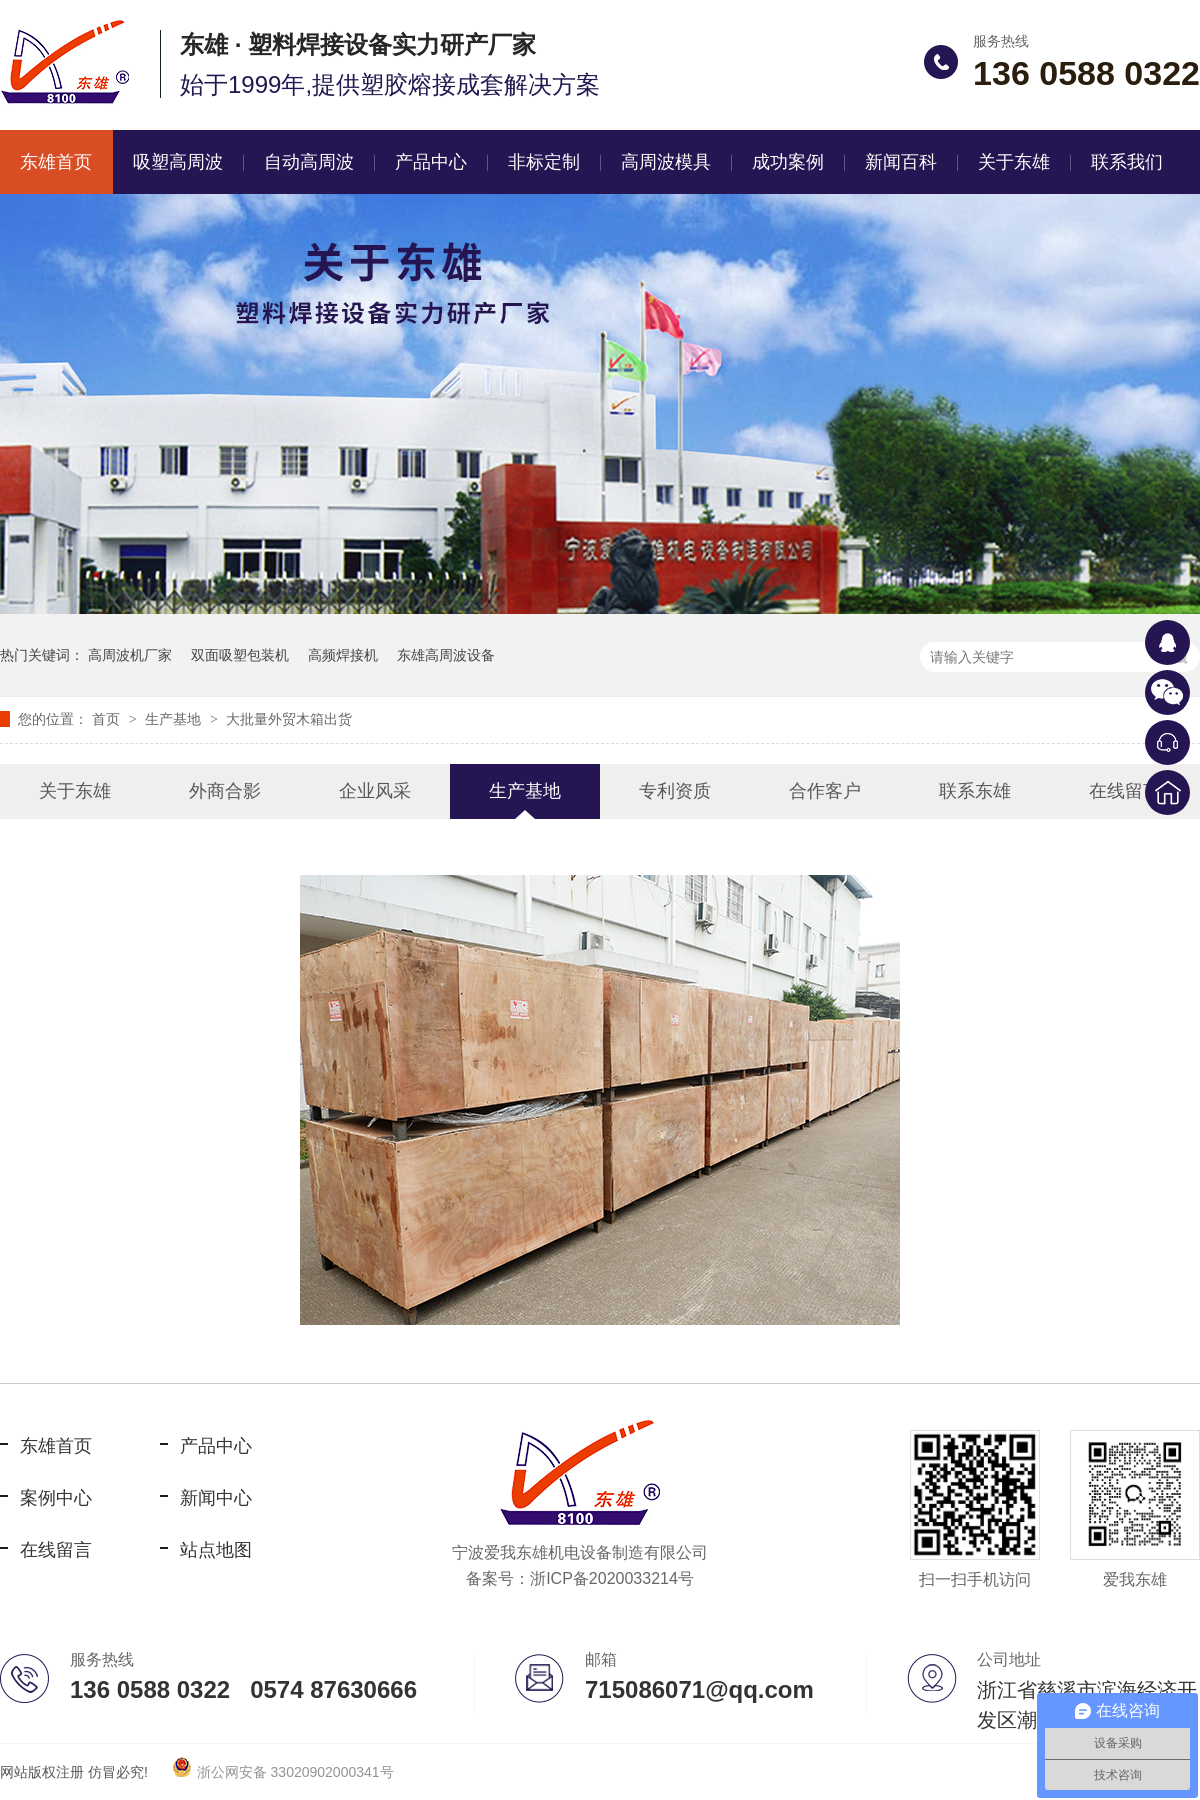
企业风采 (375, 791)
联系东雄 (975, 791)
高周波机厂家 (130, 655)
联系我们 (1127, 162)
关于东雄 (1014, 162)
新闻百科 (901, 162)
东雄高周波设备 (446, 655)
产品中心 (431, 162)
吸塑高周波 (178, 162)
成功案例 (788, 162)
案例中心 (56, 1498)
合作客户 (825, 791)
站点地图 (216, 1550)
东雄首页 (56, 1446)
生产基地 (175, 719)
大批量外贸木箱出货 (289, 719)
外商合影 (225, 791)
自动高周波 (309, 162)
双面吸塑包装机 (240, 655)
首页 (108, 719)
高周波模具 (666, 162)
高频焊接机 (343, 655)
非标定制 (544, 162)
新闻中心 (216, 1498)
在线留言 (1125, 791)
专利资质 (675, 791)
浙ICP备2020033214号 (612, 1578)
